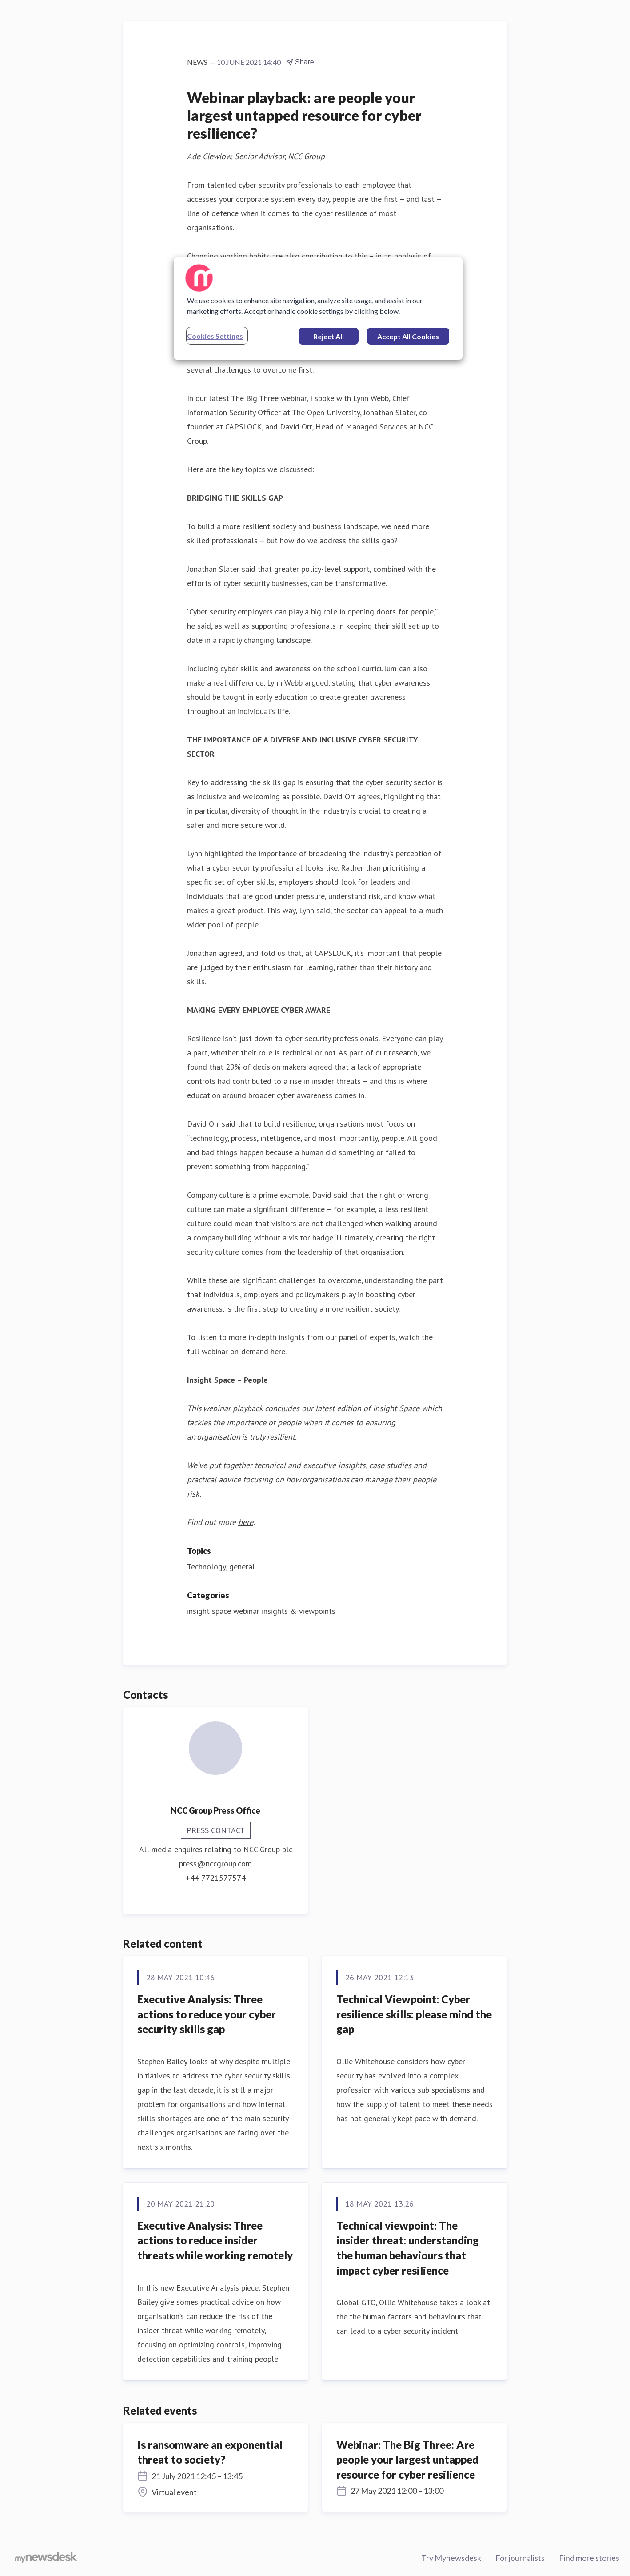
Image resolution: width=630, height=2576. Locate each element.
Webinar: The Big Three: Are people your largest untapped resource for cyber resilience (407, 2459)
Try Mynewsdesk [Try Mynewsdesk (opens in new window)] (451, 2558)
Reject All (328, 336)
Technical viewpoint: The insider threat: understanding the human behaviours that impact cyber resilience (407, 2248)
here (278, 1351)
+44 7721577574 (216, 1878)
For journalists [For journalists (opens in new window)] (520, 2558)
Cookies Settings (215, 336)
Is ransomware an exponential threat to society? (210, 2452)
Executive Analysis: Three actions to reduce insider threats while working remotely (215, 2240)
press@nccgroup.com (215, 1863)
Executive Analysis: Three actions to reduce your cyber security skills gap (206, 2014)
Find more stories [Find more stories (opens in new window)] (589, 2558)
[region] (318, 308)
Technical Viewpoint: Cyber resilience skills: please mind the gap (414, 2014)
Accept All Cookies (408, 336)
